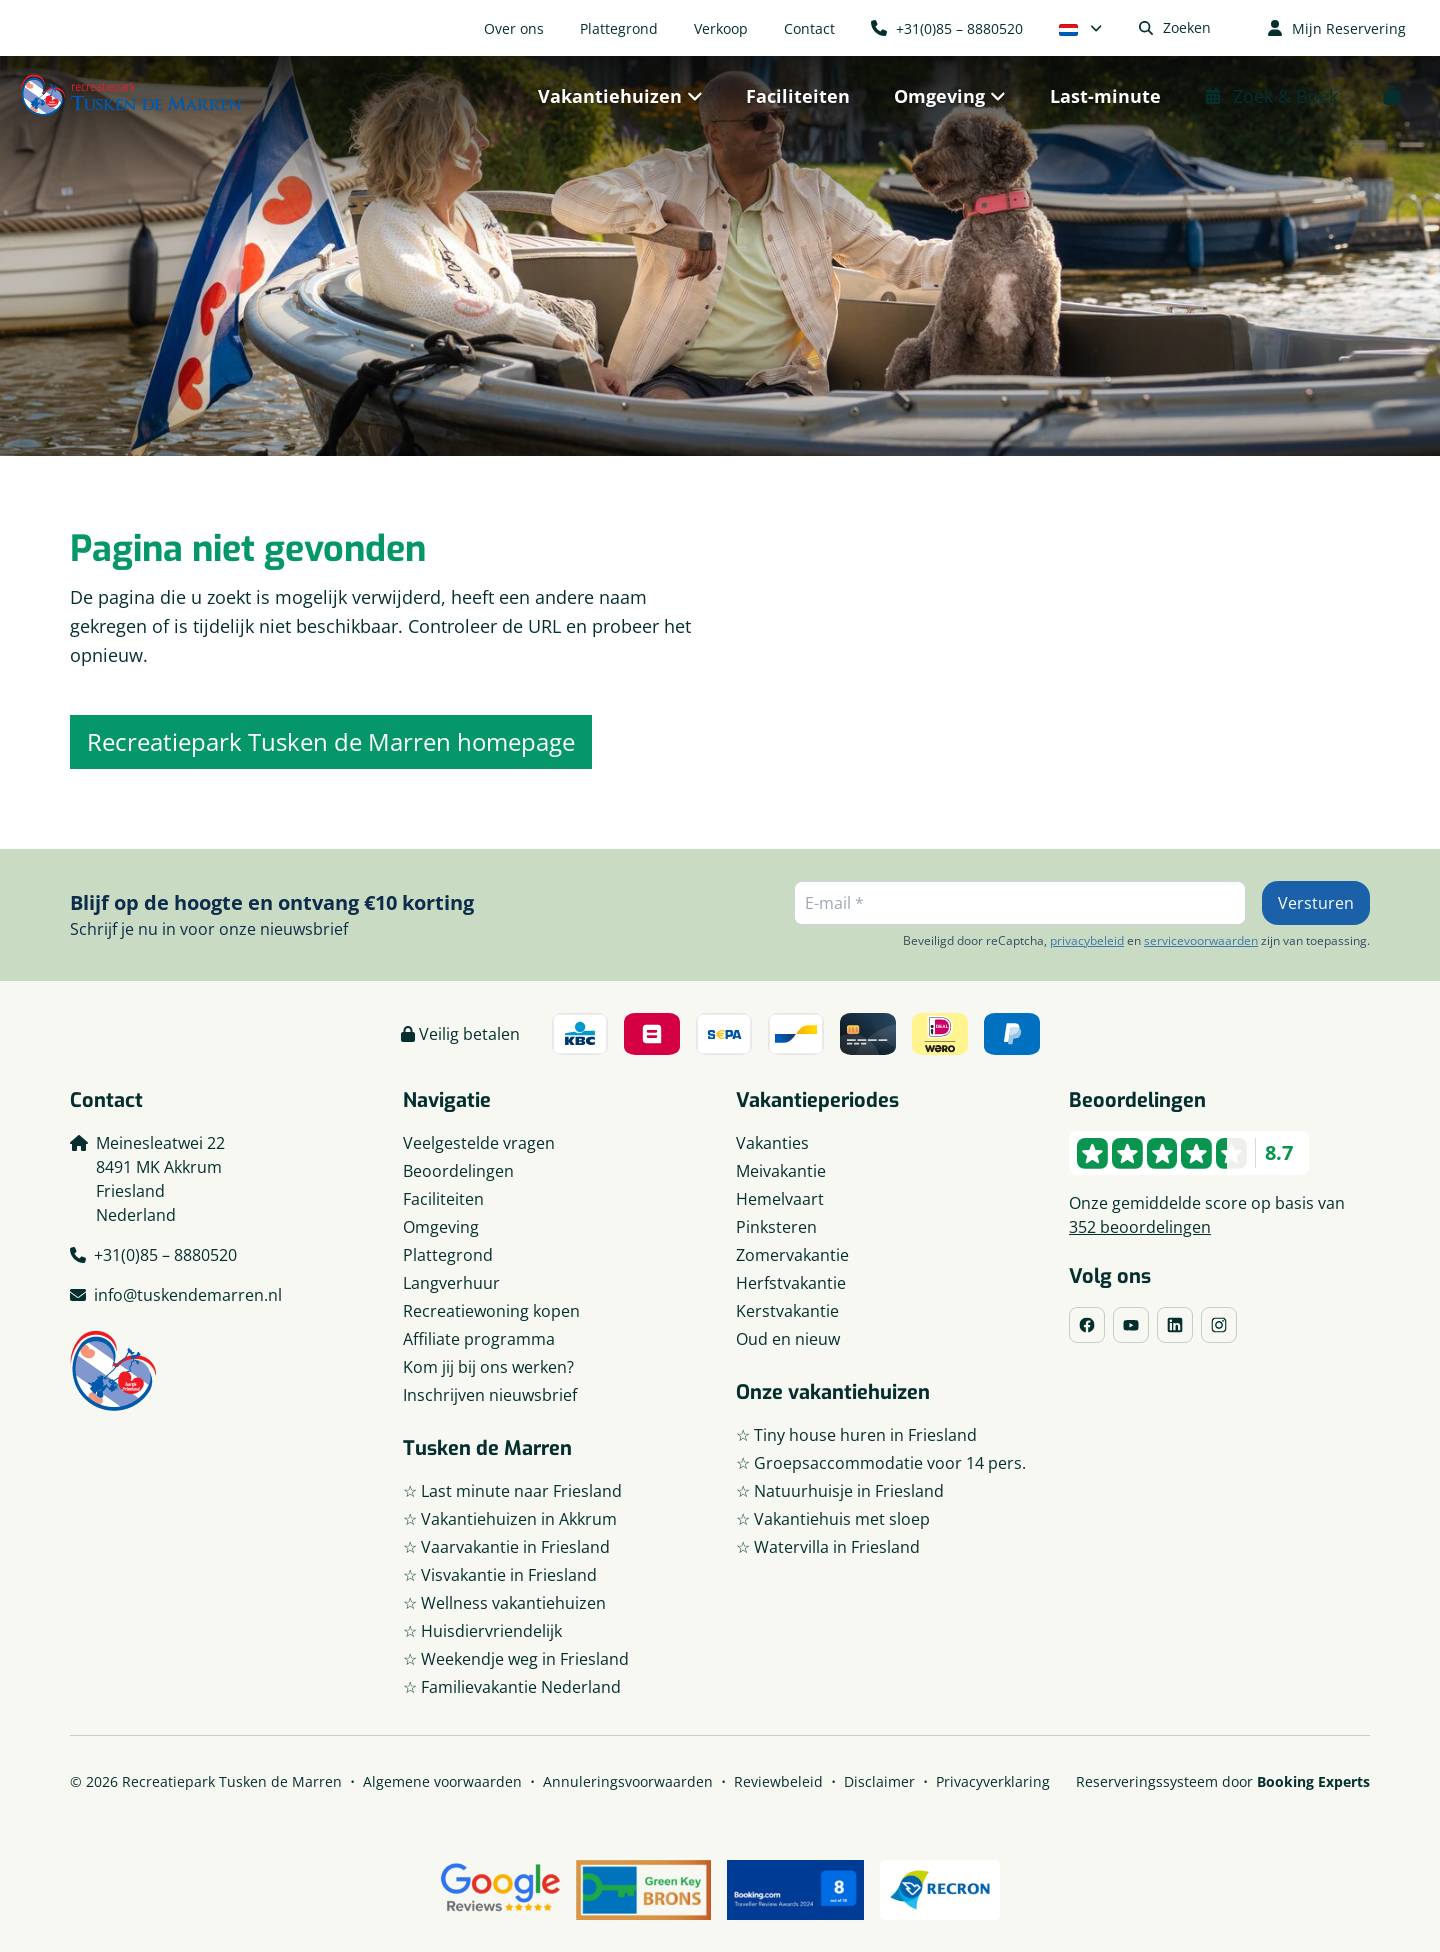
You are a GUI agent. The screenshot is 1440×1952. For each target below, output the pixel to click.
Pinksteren (776, 1227)
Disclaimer (879, 1781)
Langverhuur (451, 1283)
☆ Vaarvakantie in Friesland (506, 1547)
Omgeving (441, 1227)
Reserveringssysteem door (1223, 1781)
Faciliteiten (443, 1199)
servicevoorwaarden (1201, 941)
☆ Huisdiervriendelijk (482, 1631)
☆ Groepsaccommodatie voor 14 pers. (881, 1463)
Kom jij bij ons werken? (488, 1367)
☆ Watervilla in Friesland (828, 1547)
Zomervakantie (792, 1255)
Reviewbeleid (778, 1781)
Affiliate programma (479, 1339)
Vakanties (772, 1143)
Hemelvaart (780, 1199)
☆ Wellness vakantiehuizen (504, 1603)
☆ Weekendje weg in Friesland (516, 1659)
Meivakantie (781, 1171)
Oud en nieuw (788, 1339)
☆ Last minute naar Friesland (512, 1491)
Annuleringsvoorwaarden (628, 1781)
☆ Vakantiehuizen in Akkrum (510, 1519)
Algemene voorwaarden (442, 1781)
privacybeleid (1087, 941)
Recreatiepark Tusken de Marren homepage (331, 741)
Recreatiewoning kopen (491, 1311)
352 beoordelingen (1140, 1227)
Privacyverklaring (993, 1781)
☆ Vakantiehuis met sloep (833, 1519)
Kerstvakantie (787, 1311)
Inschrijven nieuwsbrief (490, 1395)
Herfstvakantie (791, 1283)
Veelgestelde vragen (479, 1143)
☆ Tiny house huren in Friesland (856, 1435)
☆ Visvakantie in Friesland (500, 1575)
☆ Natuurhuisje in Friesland (840, 1491)
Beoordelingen (458, 1171)
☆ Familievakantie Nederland (512, 1687)
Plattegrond (448, 1255)
